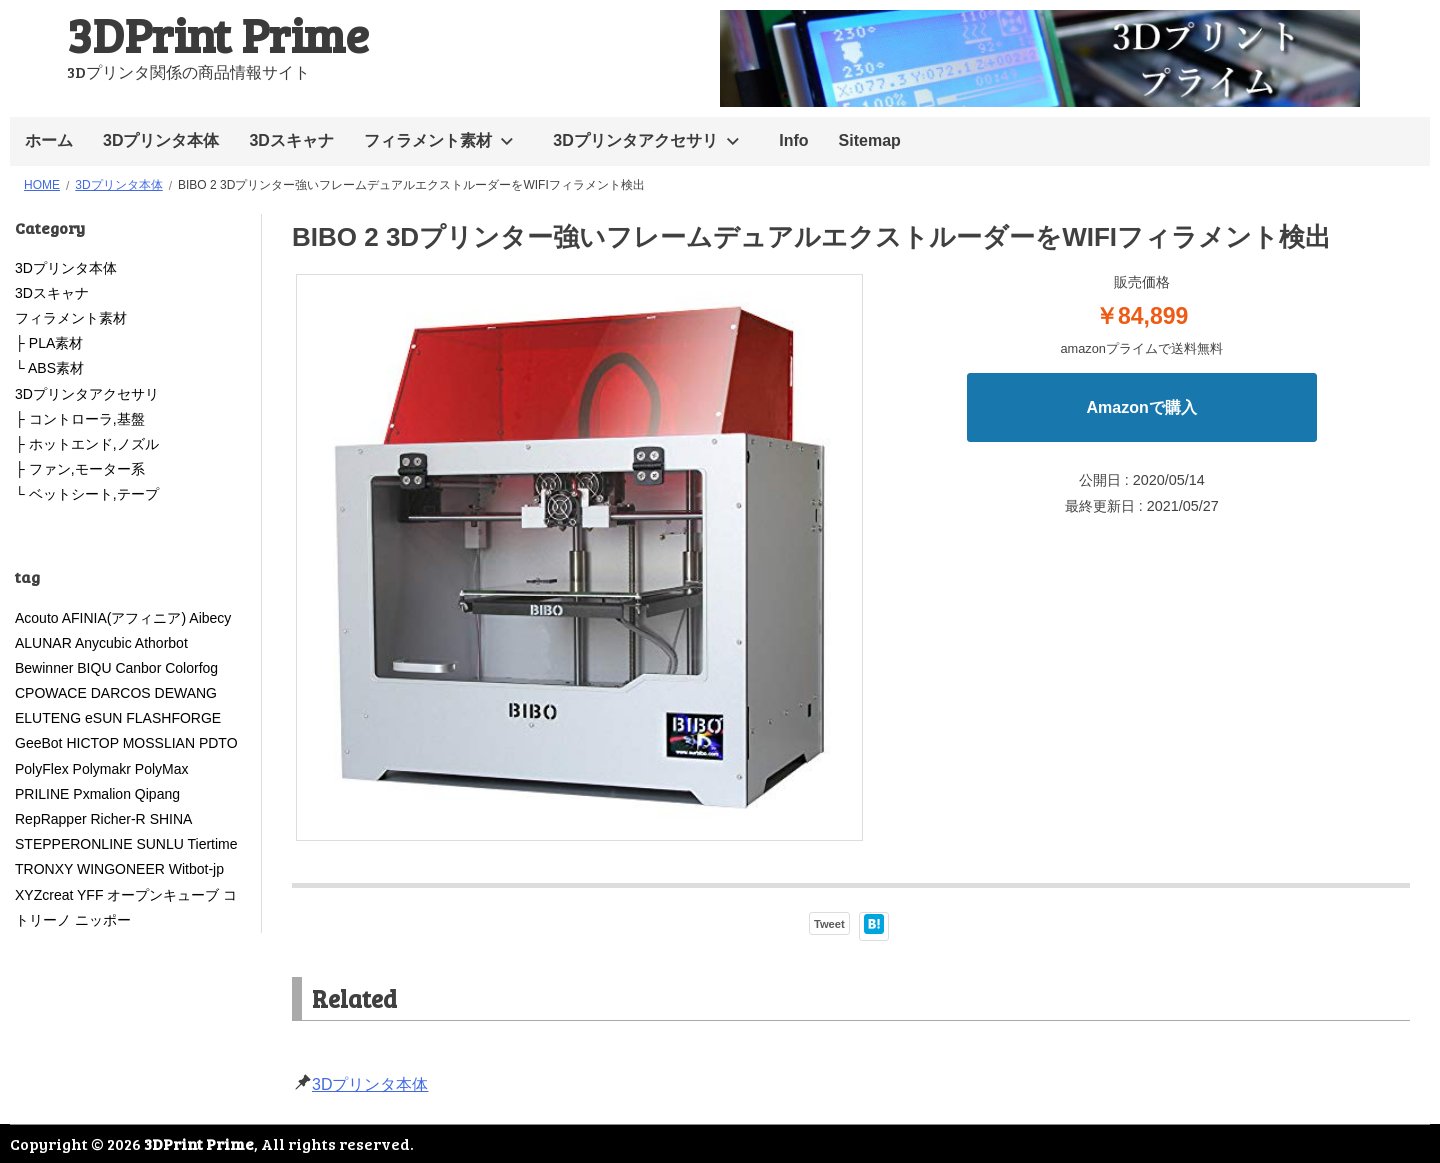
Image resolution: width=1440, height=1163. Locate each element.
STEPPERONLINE (73, 844)
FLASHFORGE (180, 718)
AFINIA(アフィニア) (124, 618)
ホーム (49, 140)
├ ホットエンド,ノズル (87, 444)
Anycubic (103, 643)
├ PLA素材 (49, 343)
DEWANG (186, 693)
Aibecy (210, 618)
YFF (90, 895)
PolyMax (162, 769)
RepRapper (51, 819)
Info (793, 140)
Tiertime (212, 844)
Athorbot (161, 643)
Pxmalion (102, 794)
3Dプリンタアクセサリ (635, 140)
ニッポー (103, 920)
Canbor (138, 668)
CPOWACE (51, 693)
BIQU (94, 668)
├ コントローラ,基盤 (80, 419)
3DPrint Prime (218, 33)
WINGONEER (121, 869)
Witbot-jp (196, 869)
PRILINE (42, 794)
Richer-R (118, 819)
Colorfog (191, 668)
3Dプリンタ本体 (161, 140)
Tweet (829, 924)
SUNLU (159, 844)
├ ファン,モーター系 (80, 469)
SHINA (171, 819)
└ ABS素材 (49, 368)
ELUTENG (48, 718)
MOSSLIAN (159, 743)
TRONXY (44, 869)
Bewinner (44, 668)
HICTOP (92, 743)
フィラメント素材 (428, 140)
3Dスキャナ (291, 140)
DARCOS (121, 693)
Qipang (157, 794)
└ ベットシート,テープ (87, 494)
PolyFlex (42, 769)
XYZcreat (44, 895)
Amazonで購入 (1142, 407)
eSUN (103, 718)
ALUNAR (43, 643)
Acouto (37, 618)
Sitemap (870, 140)
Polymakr (102, 769)
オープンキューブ (163, 895)
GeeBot (38, 743)
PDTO (218, 743)
